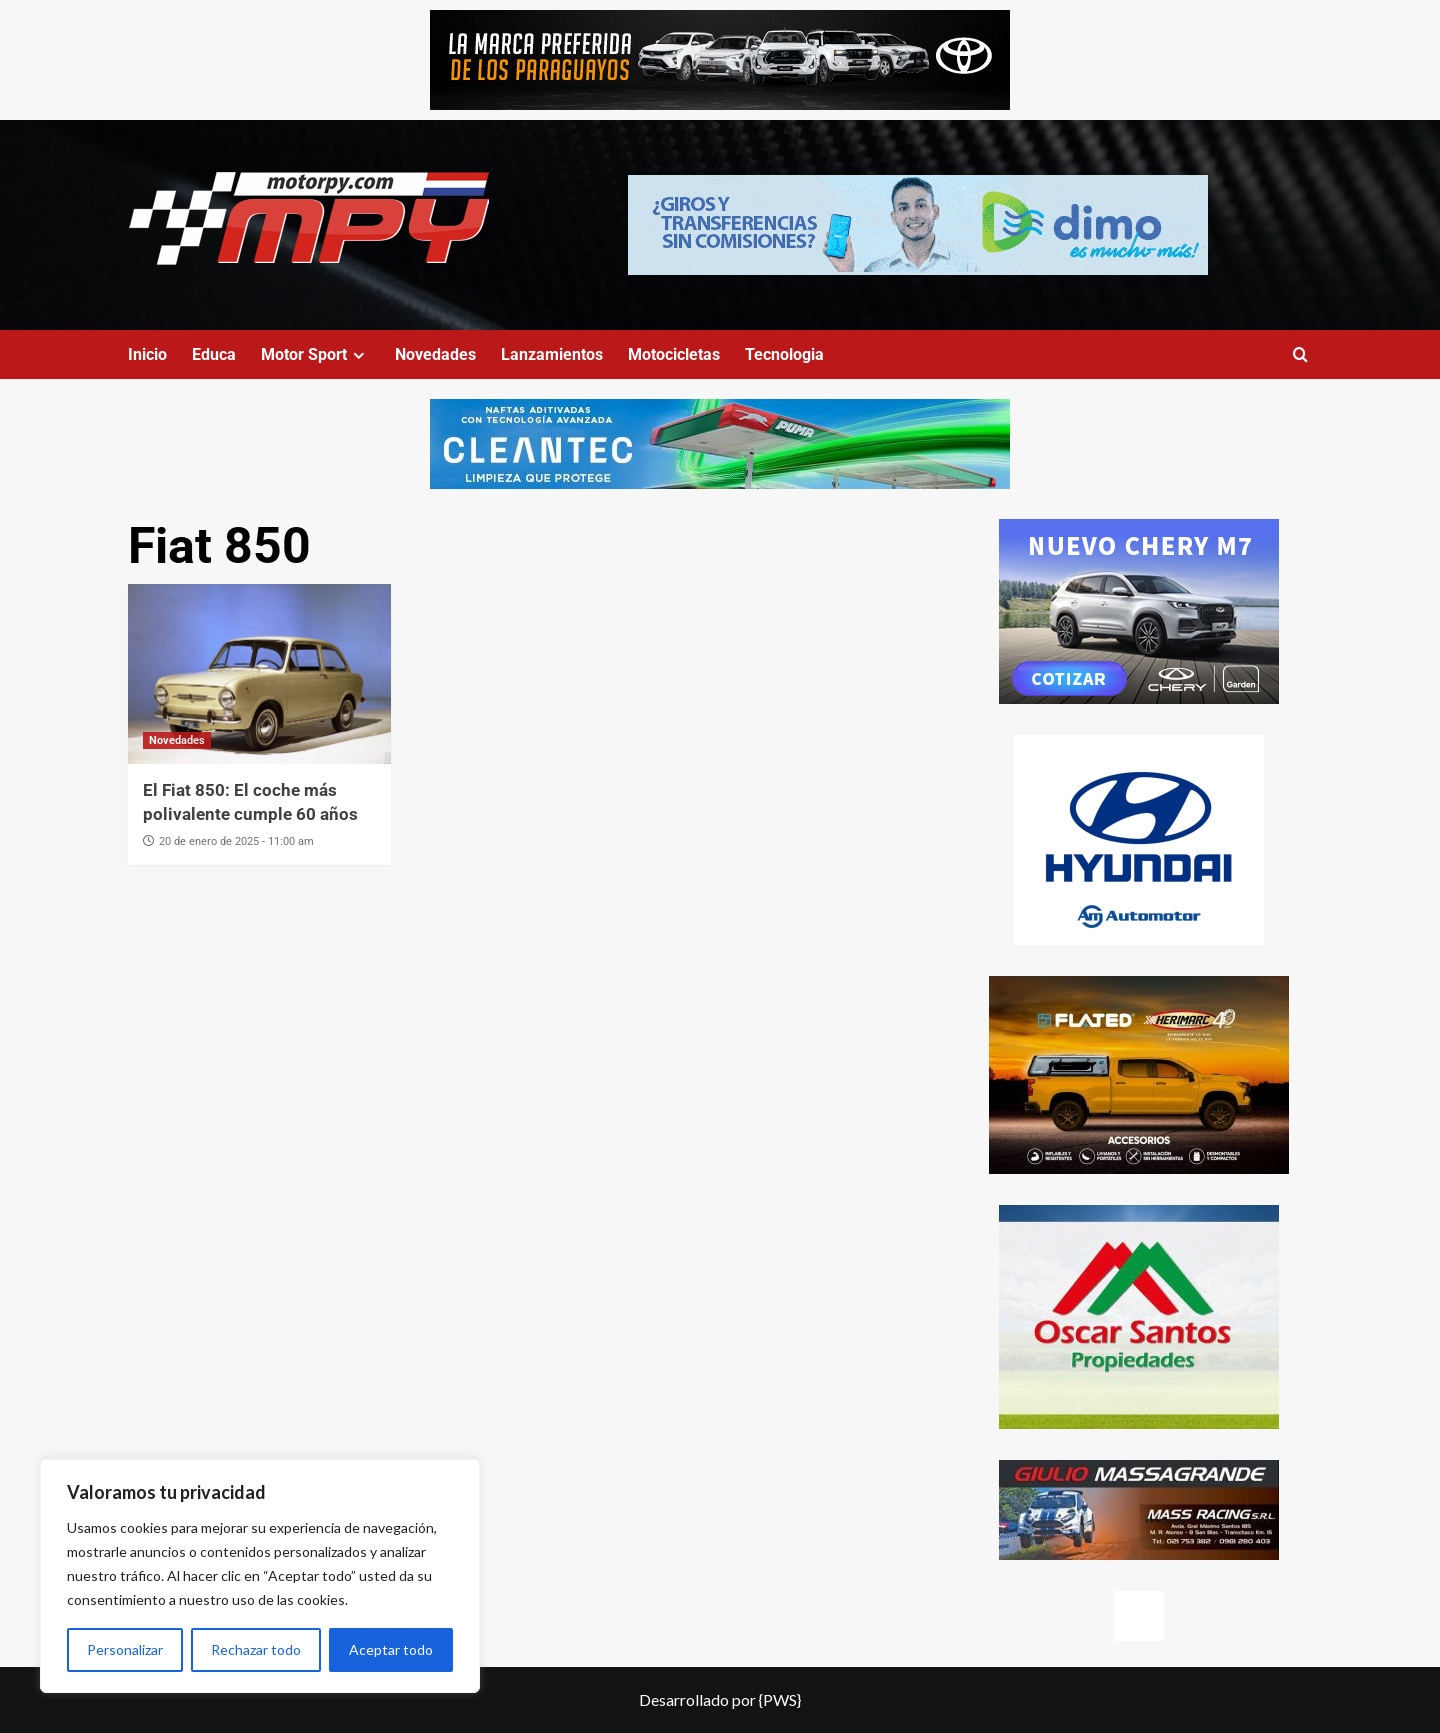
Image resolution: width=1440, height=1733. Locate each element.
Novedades (435, 354)
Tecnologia (784, 354)
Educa (214, 354)
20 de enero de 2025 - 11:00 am (236, 841)
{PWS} (780, 1699)
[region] (260, 1576)
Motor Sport (315, 354)
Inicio (147, 354)
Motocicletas (674, 354)
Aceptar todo (391, 1649)
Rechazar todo (256, 1649)
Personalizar (125, 1649)
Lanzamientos (552, 354)
